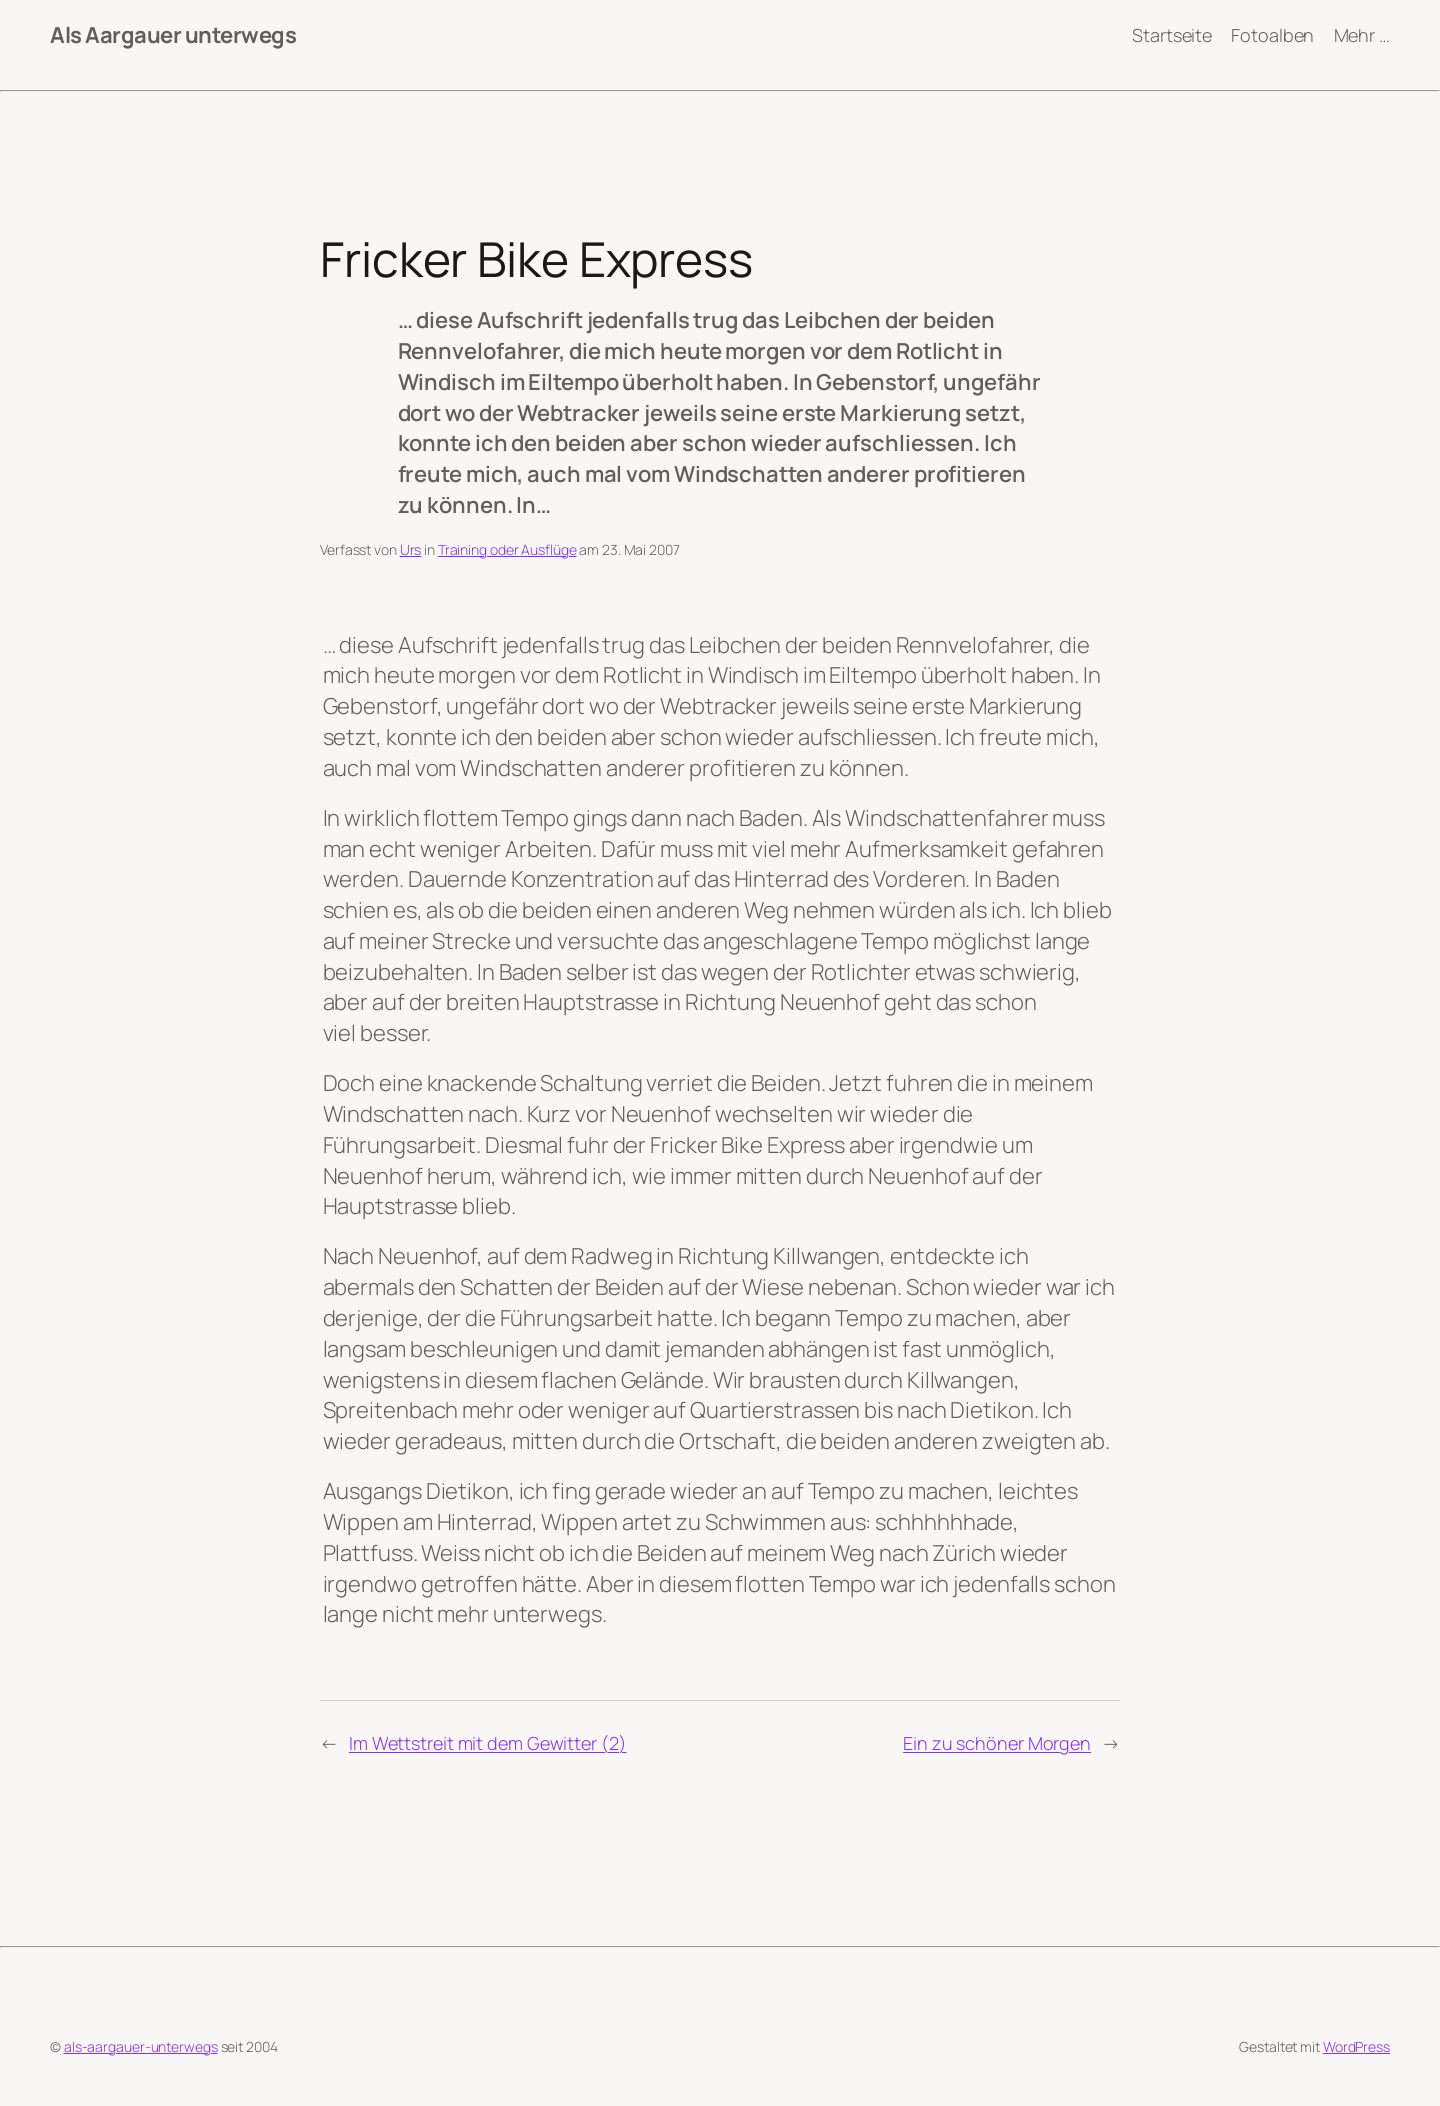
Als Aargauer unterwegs (173, 35)
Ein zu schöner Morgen (997, 1743)
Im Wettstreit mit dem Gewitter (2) (488, 1743)
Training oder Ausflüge (507, 549)
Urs (411, 549)
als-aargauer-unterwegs (141, 2046)
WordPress (1356, 2046)
